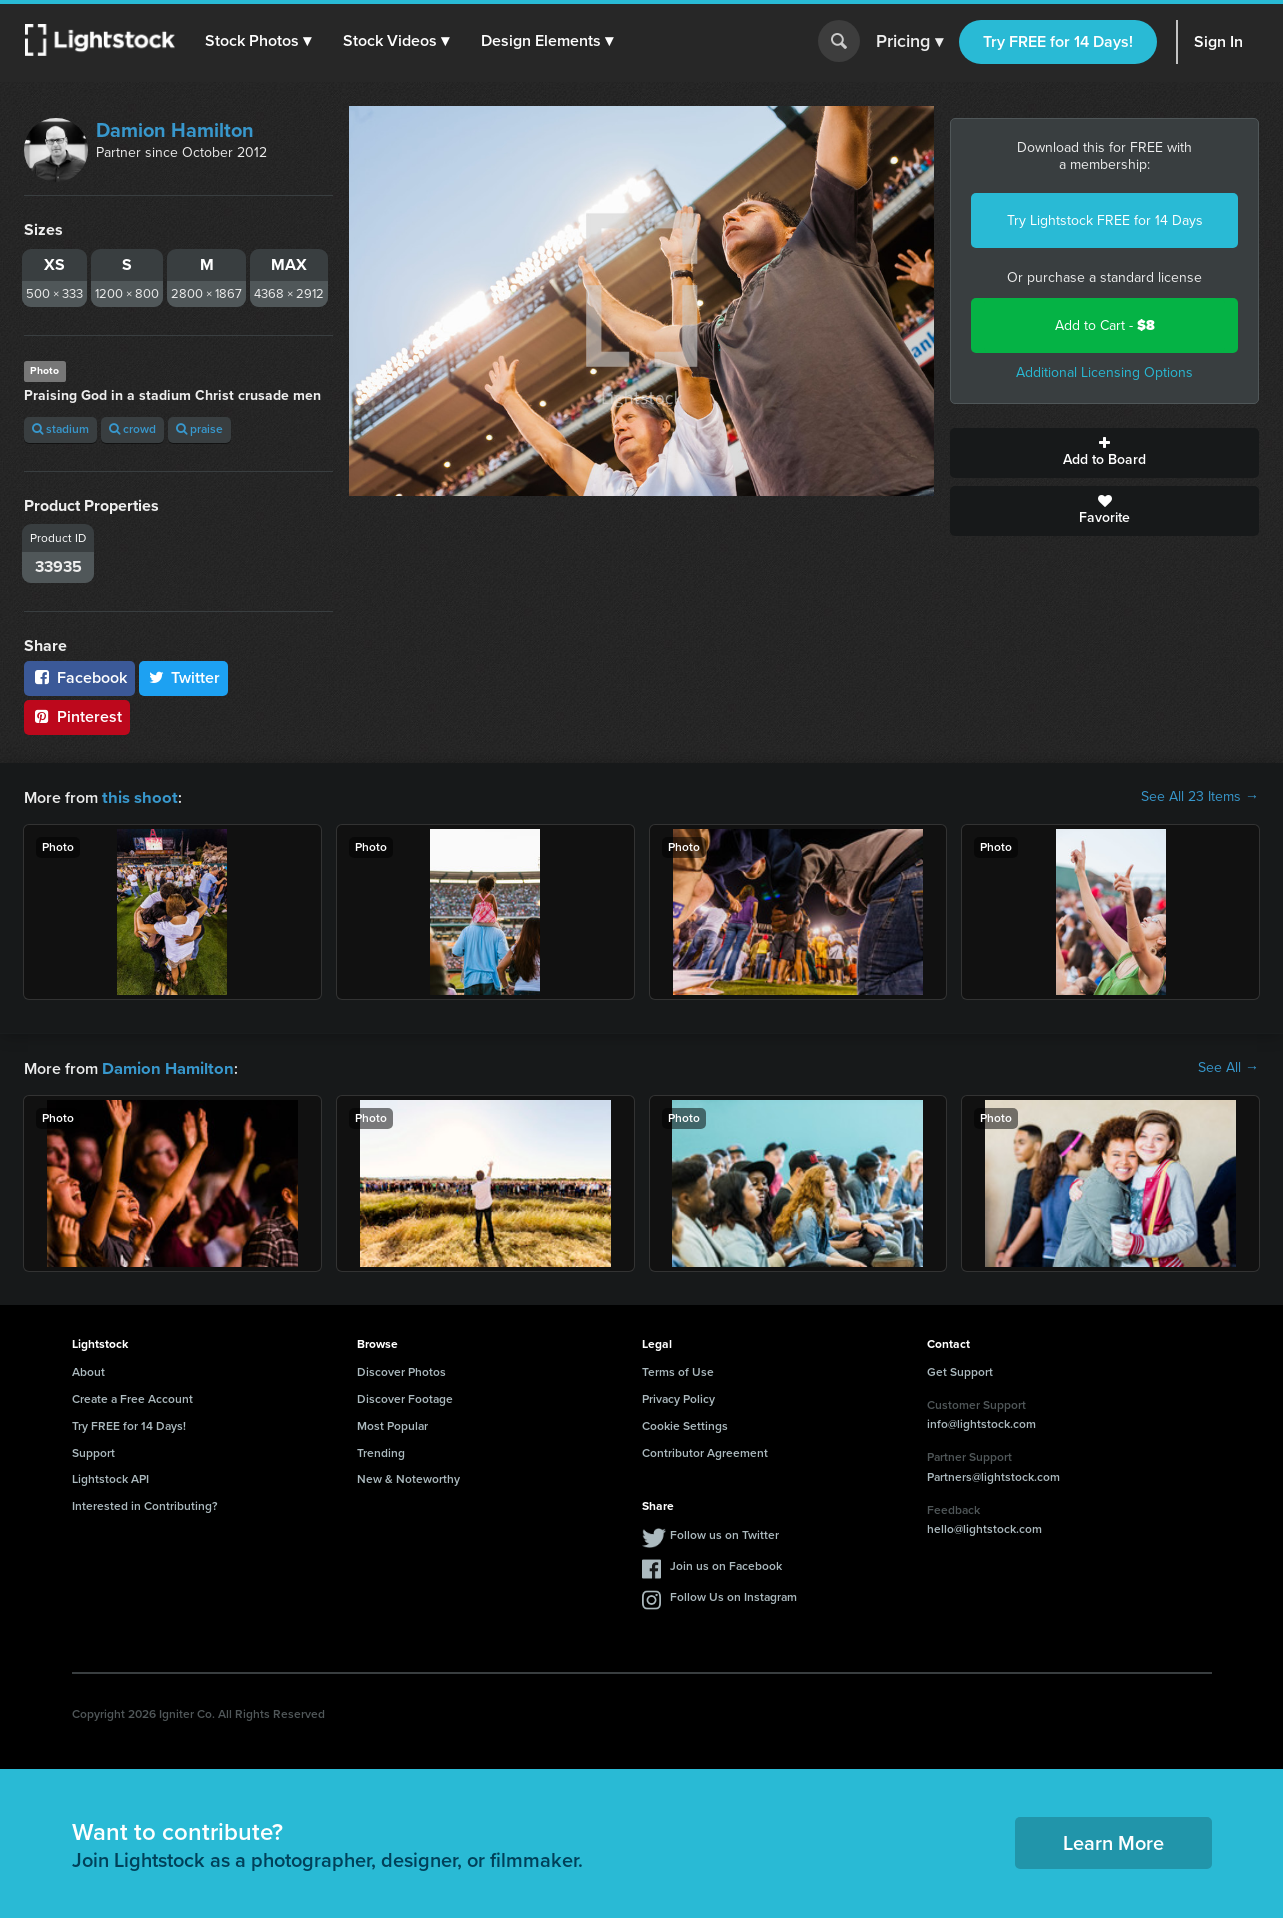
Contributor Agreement (705, 1451)
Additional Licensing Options (1104, 372)
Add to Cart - (1105, 325)
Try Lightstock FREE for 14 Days (1105, 220)
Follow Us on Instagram (733, 1595)
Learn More (1113, 1841)
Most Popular (392, 1424)
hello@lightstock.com (984, 1527)
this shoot (137, 796)
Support (93, 1451)
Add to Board (1104, 453)
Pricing (909, 42)
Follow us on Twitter (724, 1533)
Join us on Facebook (726, 1564)
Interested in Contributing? (145, 1504)
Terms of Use (678, 1370)
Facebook (79, 677)
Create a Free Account (132, 1397)
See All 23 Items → (1200, 797)
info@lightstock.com (981, 1422)
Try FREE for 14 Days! (1058, 41)
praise (199, 429)
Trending (381, 1451)
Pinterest (77, 716)
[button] (259, 41)
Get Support (960, 1370)
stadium (60, 429)
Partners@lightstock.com (993, 1475)
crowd (132, 429)
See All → (1228, 1067)
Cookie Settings (685, 1424)
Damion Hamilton (175, 130)
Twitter (184, 677)
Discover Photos (401, 1370)
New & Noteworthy (408, 1477)
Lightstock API (110, 1477)
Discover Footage (405, 1397)
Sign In (1218, 41)
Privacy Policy (678, 1397)
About (88, 1370)
